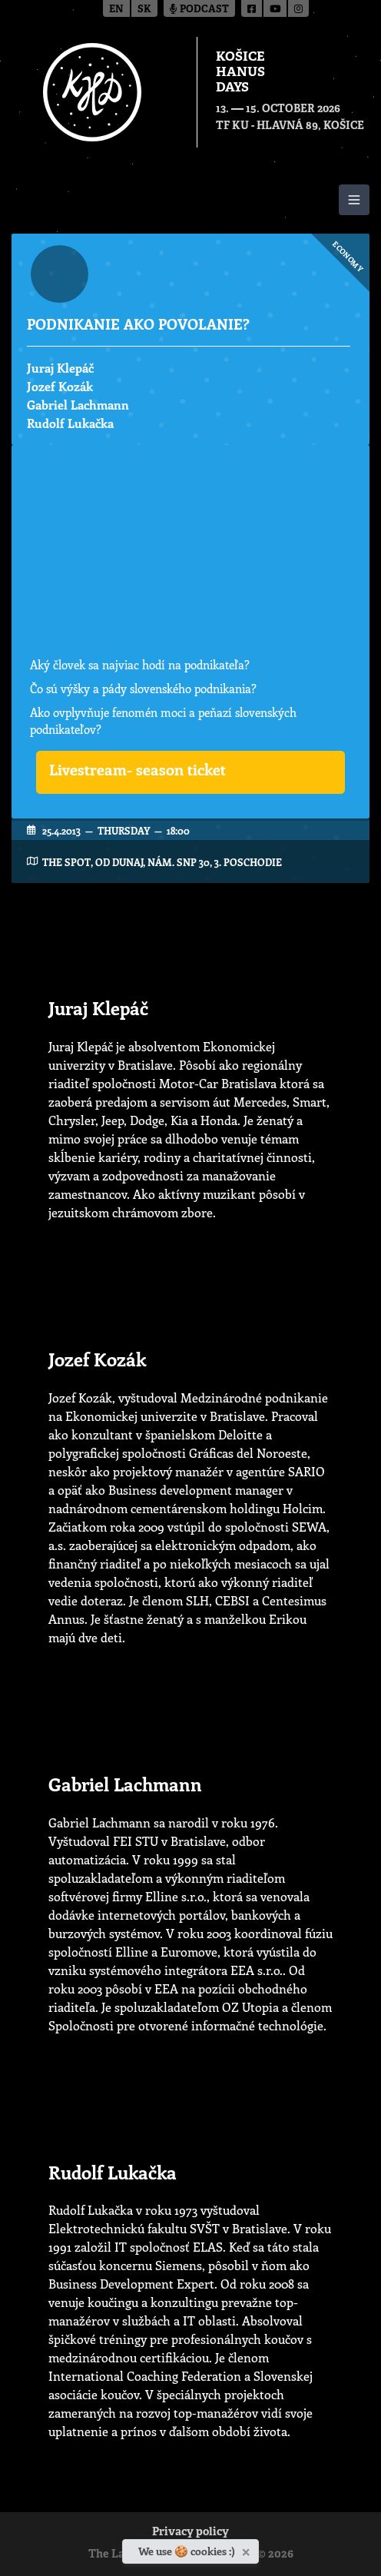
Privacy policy (190, 2532)
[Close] (247, 2549)
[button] (190, 772)
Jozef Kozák (60, 386)
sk (144, 10)
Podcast (199, 10)
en (116, 10)
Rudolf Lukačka (70, 423)
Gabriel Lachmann (78, 405)
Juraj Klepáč (60, 368)
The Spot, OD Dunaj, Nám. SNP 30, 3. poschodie (162, 861)
